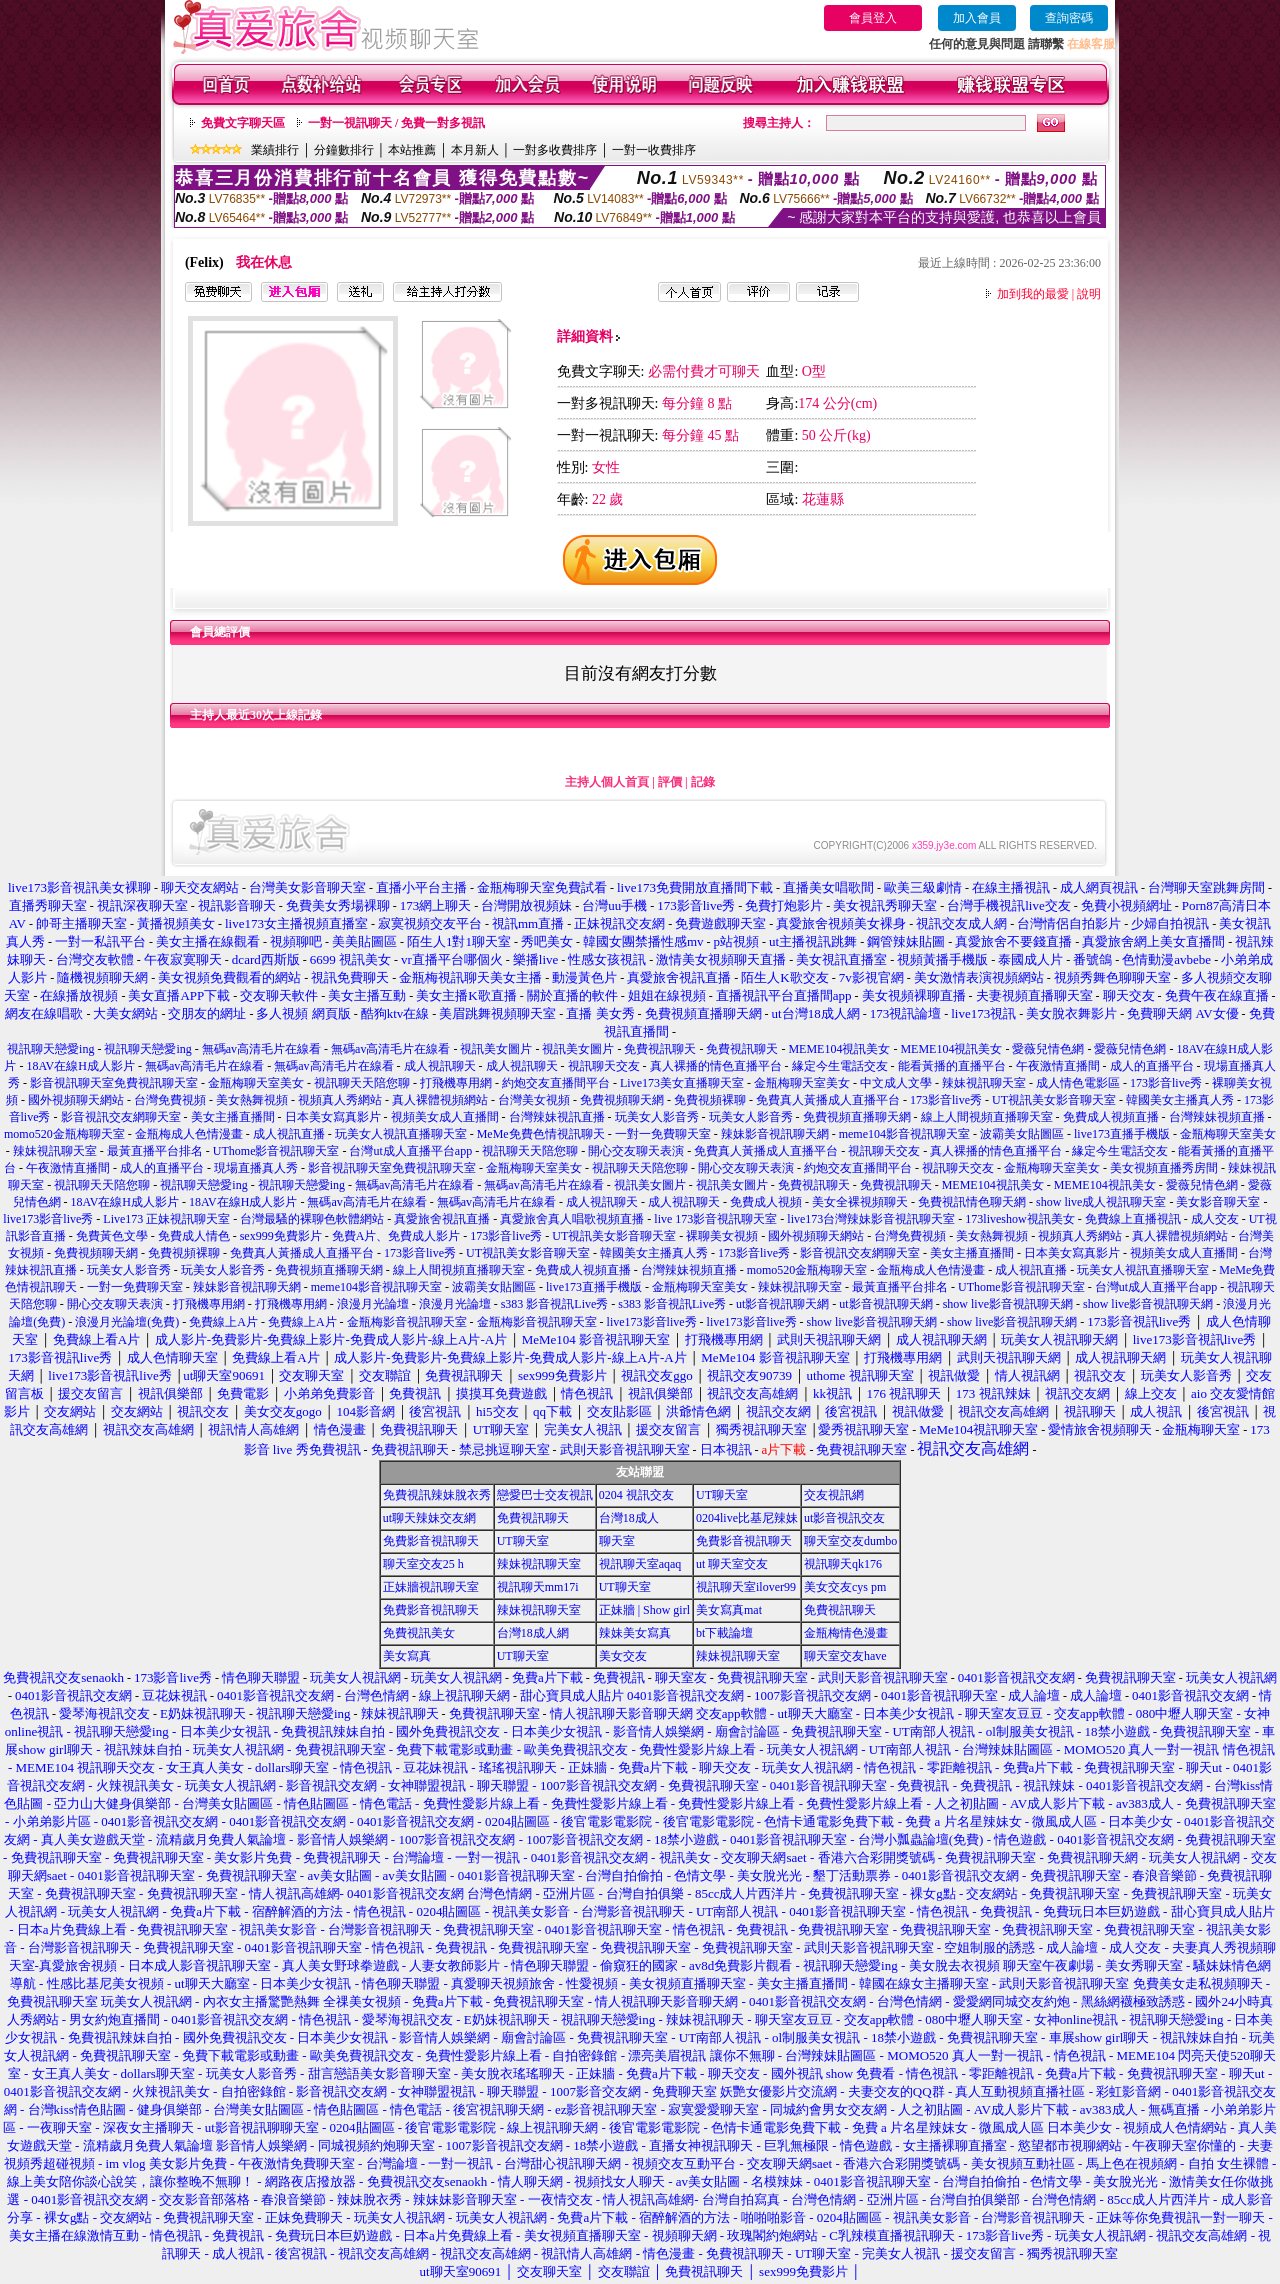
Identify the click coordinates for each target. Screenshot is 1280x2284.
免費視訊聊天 (660, 1049)
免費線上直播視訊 (1133, 1219)
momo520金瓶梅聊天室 (64, 1134)
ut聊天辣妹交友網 (429, 1518)
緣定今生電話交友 (840, 1066)
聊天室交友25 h (423, 1564)
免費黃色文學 (112, 1236)
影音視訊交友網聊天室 (121, 1117)
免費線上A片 (223, 1322)
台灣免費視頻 (170, 1100)
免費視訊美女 (419, 1633)
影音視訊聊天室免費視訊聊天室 (114, 1083)
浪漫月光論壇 (373, 1304)
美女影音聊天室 (1218, 1202)
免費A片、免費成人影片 (396, 1236)
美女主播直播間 (233, 1117)
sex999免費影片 (281, 1236)
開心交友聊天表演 (636, 1151)
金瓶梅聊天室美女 (256, 1083)
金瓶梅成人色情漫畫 (189, 1134)
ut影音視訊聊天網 (782, 1304)
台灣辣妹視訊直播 (557, 1117)
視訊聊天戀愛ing (52, 1049)
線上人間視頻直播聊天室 (987, 1117)
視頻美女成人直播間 (445, 1117)
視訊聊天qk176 (843, 1564)
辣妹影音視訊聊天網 (775, 1134)
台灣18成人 (629, 1518)
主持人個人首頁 (607, 782)
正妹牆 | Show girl (644, 1610)
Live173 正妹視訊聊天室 (166, 1219)
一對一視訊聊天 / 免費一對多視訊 (396, 123)
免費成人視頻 (766, 1202)
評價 (670, 782)
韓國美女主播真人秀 (1180, 1100)
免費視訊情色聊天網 (972, 1202)
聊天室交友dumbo (850, 1541)
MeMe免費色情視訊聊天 (541, 1134)
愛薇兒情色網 (1048, 1049)
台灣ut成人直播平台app (410, 1151)
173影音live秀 (1166, 1083)
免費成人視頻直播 (1111, 1117)
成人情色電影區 (1078, 1083)
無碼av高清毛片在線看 (261, 1049)
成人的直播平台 (1152, 1066)
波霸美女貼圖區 (1022, 1134)
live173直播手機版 (1122, 1134)
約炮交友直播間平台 (556, 1083)
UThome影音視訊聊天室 (276, 1151)
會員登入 (873, 18)
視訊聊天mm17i (538, 1587)
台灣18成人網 (533, 1633)
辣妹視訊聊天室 (984, 1083)
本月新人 (475, 150)
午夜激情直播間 (1058, 1066)
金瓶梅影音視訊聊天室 (407, 1322)
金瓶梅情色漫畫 (846, 1633)
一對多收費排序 (555, 150)
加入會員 (977, 18)
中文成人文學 (896, 1083)
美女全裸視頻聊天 (860, 1202)
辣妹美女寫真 (635, 1633)
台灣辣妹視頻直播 (1217, 1117)
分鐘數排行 (344, 150)
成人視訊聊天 (440, 1066)
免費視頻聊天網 (622, 1100)
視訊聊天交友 (604, 1066)
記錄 (703, 782)
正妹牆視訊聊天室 (431, 1587)
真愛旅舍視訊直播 (442, 1219)
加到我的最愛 (1033, 294)
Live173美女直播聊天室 (682, 1083)
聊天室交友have (845, 1656)
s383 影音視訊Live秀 (555, 1304)
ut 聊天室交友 (732, 1564)
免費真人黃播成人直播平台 (828, 1100)
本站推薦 (412, 150)
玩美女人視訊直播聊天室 (401, 1134)
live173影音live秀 (48, 1219)
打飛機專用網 (456, 1083)
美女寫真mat (729, 1610)
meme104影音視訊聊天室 (904, 1134)
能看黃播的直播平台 (952, 1066)
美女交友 (623, 1656)
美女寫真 (407, 1656)
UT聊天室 (722, 1495)
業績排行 (275, 150)
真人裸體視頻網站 (440, 1100)
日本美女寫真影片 (333, 1117)
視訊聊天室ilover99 (746, 1587)
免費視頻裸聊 (710, 1100)
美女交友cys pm (845, 1587)
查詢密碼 (1069, 18)
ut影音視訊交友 (844, 1518)
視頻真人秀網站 (340, 1100)
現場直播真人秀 (256, 1168)
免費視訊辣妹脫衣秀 (437, 1495)
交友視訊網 (834, 1495)
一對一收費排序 (654, 150)
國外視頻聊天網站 (76, 1100)
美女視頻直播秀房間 (1164, 1168)
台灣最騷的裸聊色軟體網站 (312, 1219)
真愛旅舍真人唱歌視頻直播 (572, 1219)
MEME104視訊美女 (839, 1049)
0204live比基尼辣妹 (747, 1518)
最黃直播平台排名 (155, 1151)
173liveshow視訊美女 (1019, 1219)
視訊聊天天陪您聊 (362, 1083)
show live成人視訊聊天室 (1101, 1202)
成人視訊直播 (289, 1134)
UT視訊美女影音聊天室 (1054, 1100)
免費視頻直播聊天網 (857, 1117)
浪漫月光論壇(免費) (127, 1322)
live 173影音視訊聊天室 (715, 1219)
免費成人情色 (194, 1236)
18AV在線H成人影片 (80, 1066)
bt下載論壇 (724, 1633)
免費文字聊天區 (243, 123)
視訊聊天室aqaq (640, 1564)
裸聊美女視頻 (722, 1236)
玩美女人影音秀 (657, 1117)
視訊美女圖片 (496, 1049)
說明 (1089, 294)
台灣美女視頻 (534, 1100)
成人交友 (1215, 1219)
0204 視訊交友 (636, 1495)
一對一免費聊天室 (663, 1134)
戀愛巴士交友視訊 (545, 1495)
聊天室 (617, 1541)
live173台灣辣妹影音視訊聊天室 (871, 1219)
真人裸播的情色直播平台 (716, 1066)
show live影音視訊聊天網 (1008, 1304)
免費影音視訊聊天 (431, 1541)
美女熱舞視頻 (252, 1100)
